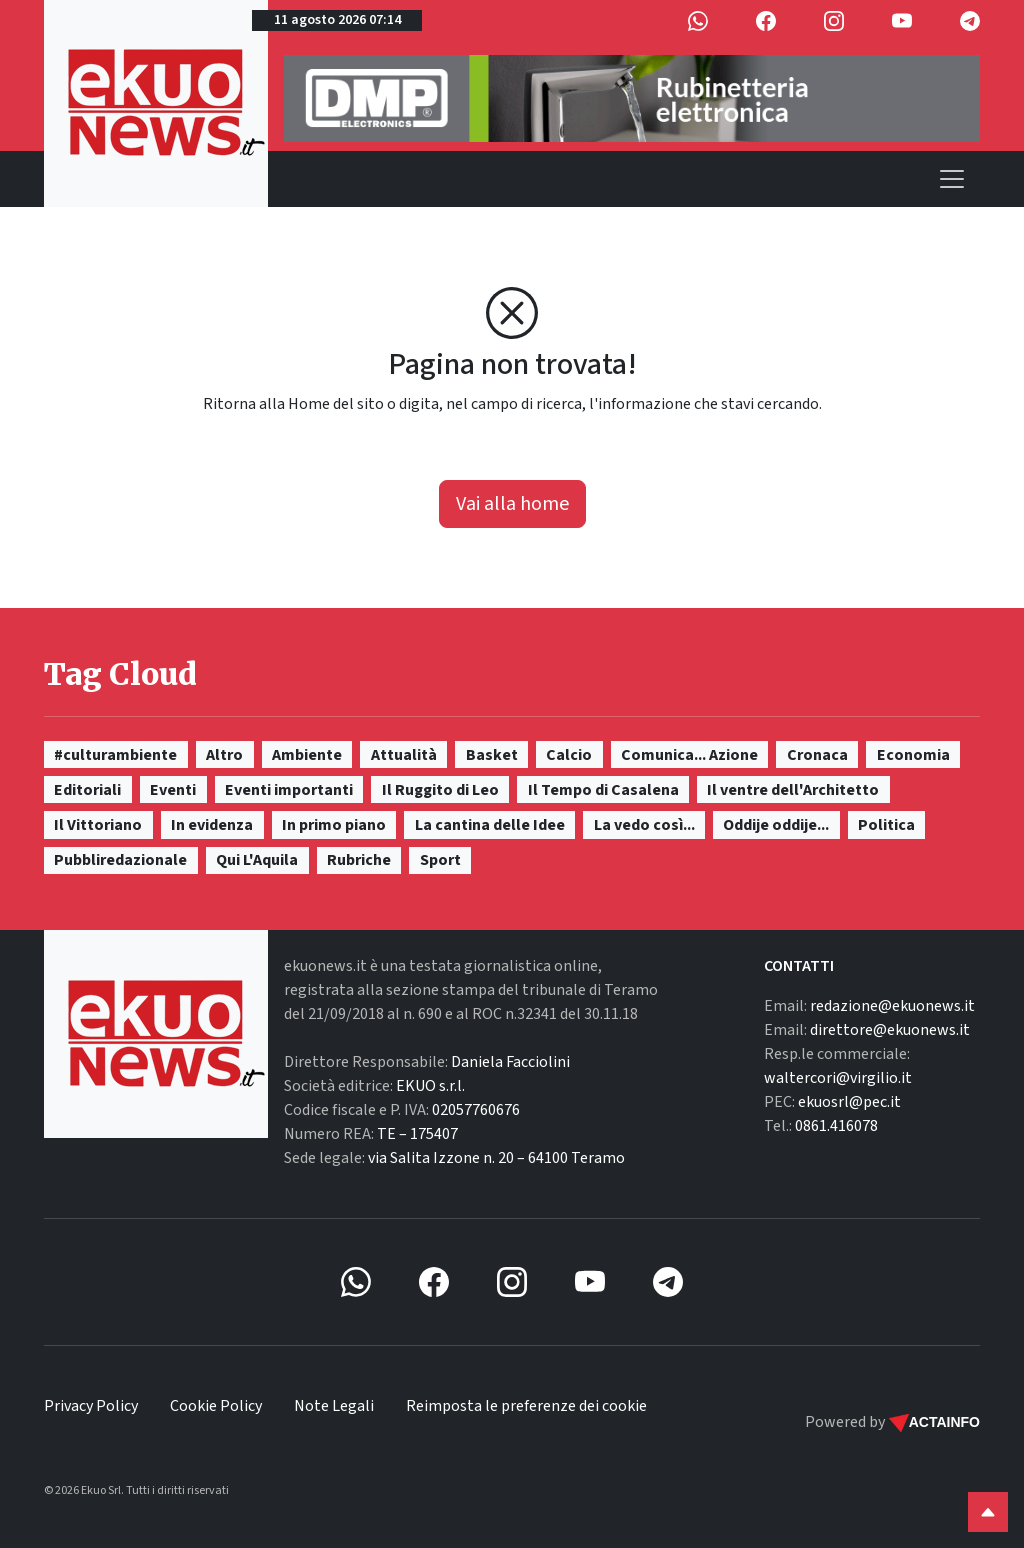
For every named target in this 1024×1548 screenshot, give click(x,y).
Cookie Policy (216, 1406)
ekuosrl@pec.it (849, 1102)
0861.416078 (836, 1126)
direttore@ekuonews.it (890, 1030)
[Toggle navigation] (952, 179)
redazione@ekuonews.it (892, 1006)
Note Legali (334, 1406)
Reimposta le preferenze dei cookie (526, 1406)
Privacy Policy (91, 1406)
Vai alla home (512, 504)
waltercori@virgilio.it (838, 1078)
